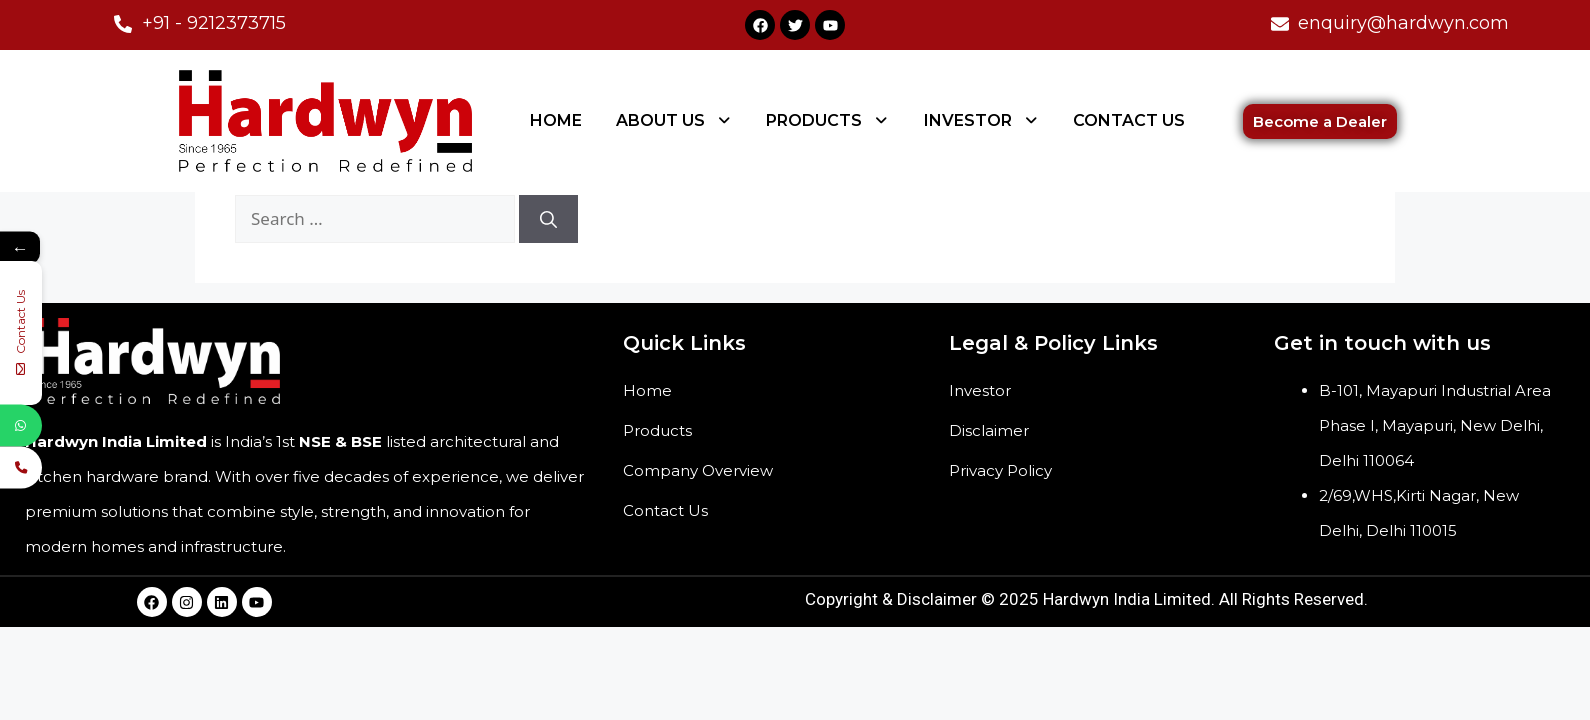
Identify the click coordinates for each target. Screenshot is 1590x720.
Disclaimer (989, 430)
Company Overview (698, 470)
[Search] (548, 219)
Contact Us (665, 510)
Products (657, 430)
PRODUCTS (828, 120)
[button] (674, 121)
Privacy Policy (1000, 470)
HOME (556, 120)
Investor (980, 390)
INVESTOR (982, 120)
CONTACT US (1129, 120)
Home (647, 390)
